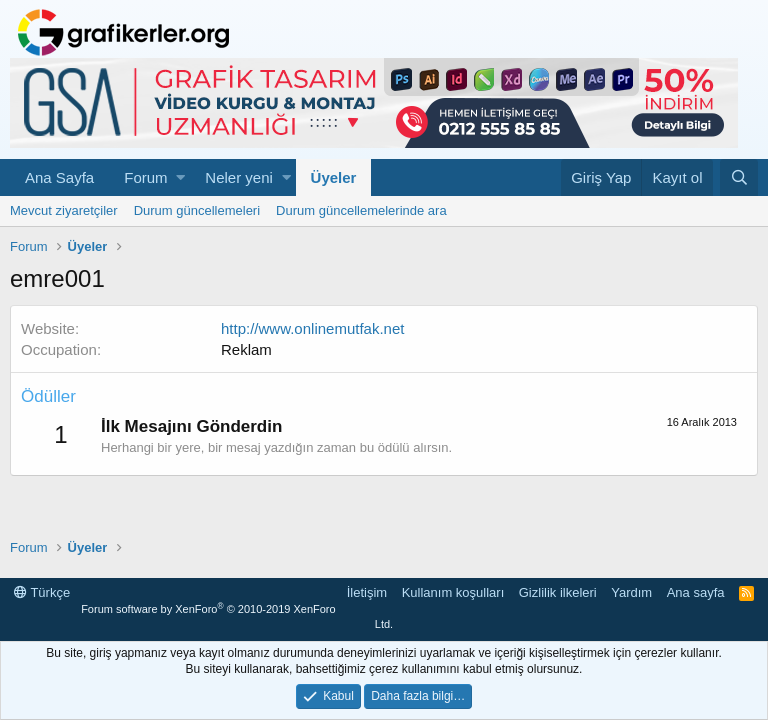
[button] (180, 177)
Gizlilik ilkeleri (558, 592)
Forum (145, 177)
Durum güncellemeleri (197, 210)
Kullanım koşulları (453, 592)
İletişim (367, 592)
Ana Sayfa (59, 177)
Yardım (631, 592)
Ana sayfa (696, 592)
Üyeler (334, 177)
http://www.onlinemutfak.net (312, 328)
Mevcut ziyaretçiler (64, 210)
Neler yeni (239, 177)
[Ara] (739, 177)
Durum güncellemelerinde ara (361, 210)
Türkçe (42, 592)
